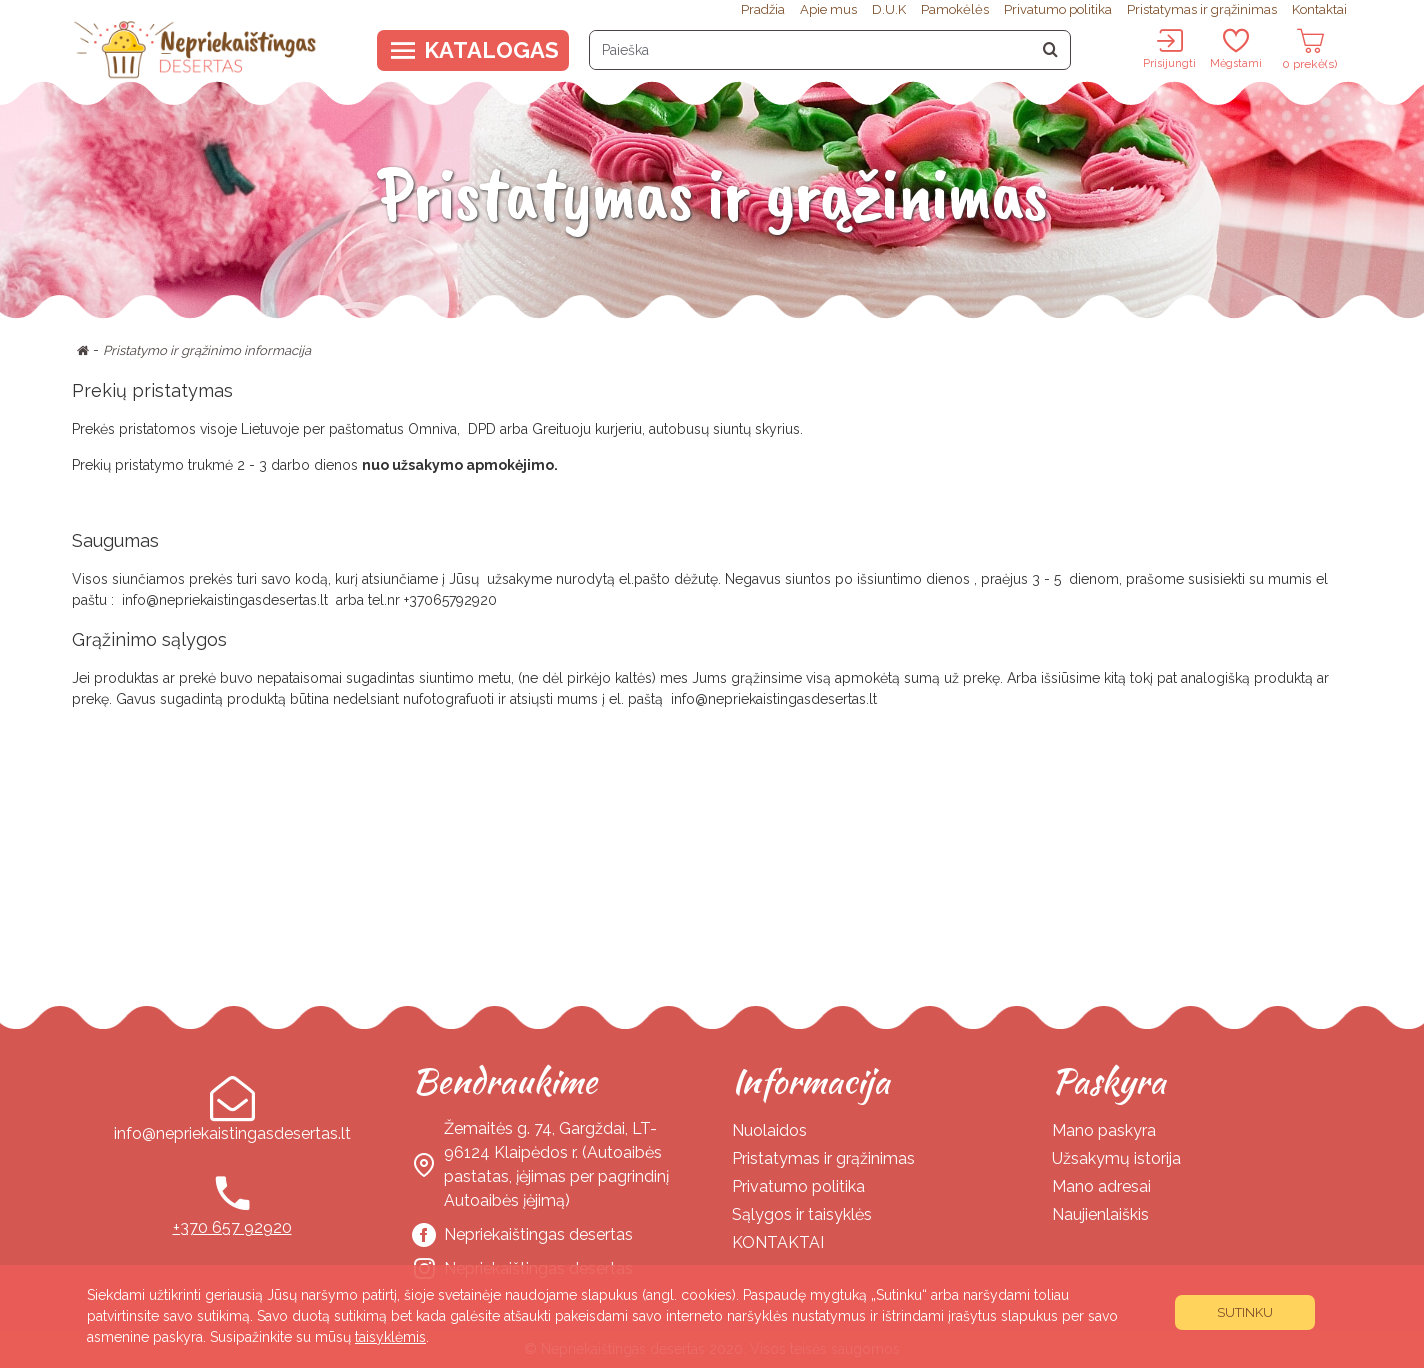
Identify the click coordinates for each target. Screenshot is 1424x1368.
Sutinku (1245, 1312)
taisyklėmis (390, 1337)
